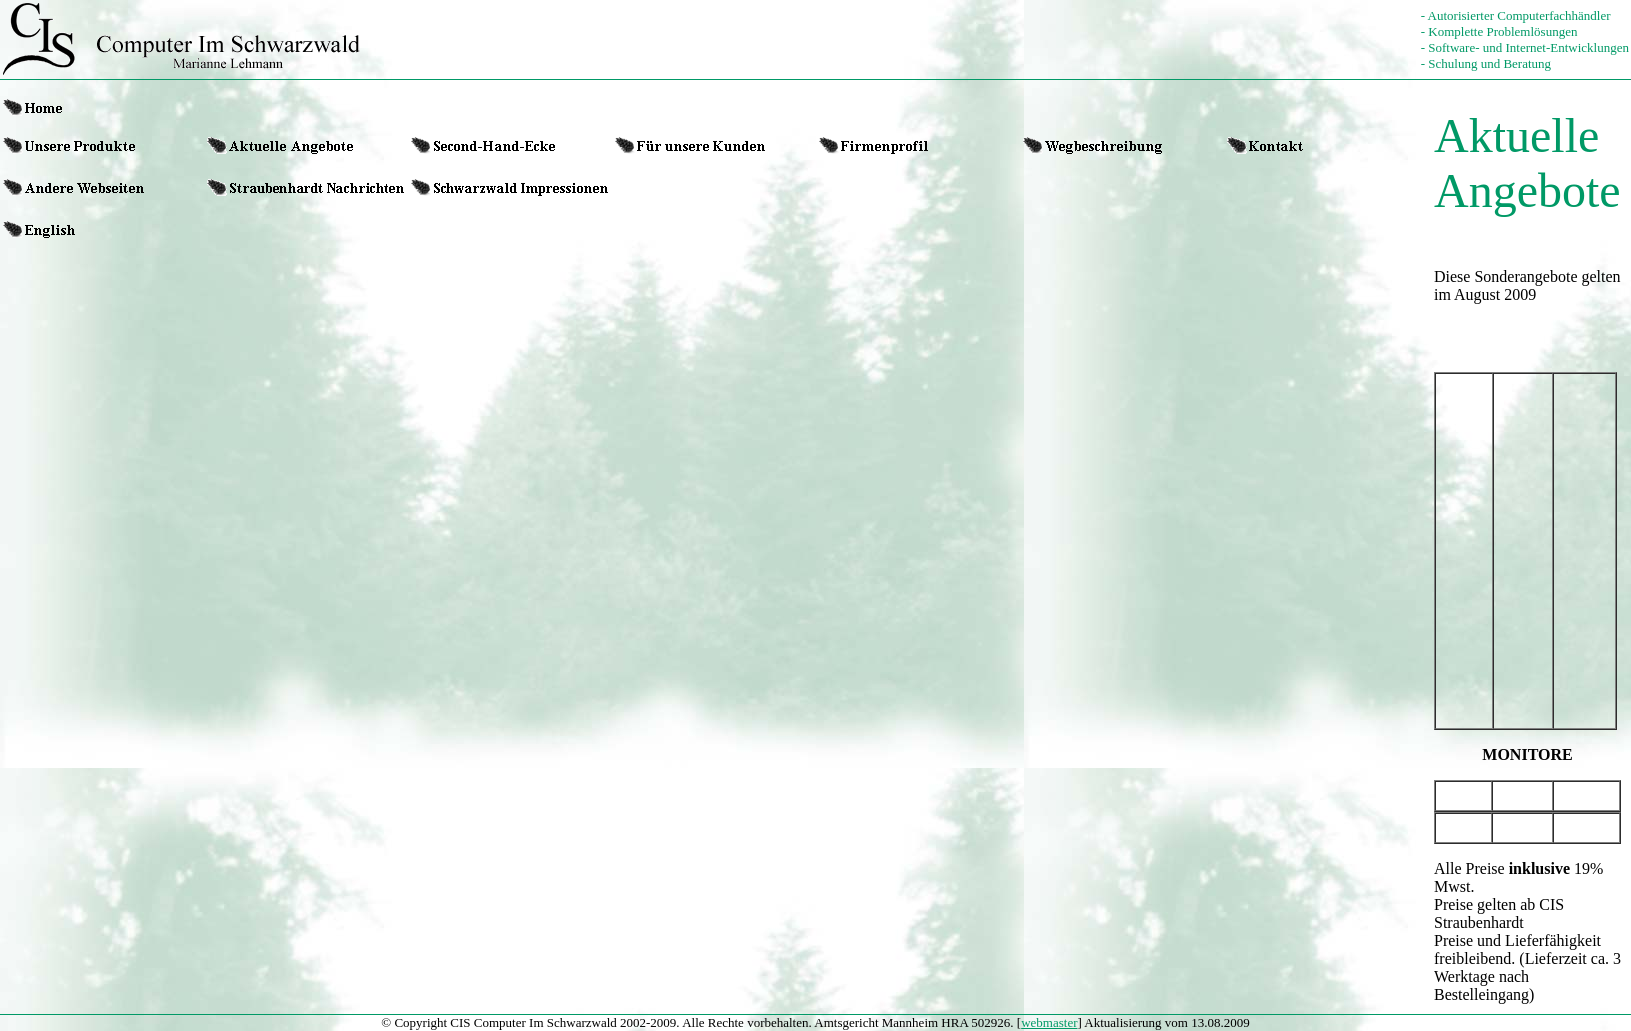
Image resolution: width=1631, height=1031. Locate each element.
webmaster (1049, 1022)
